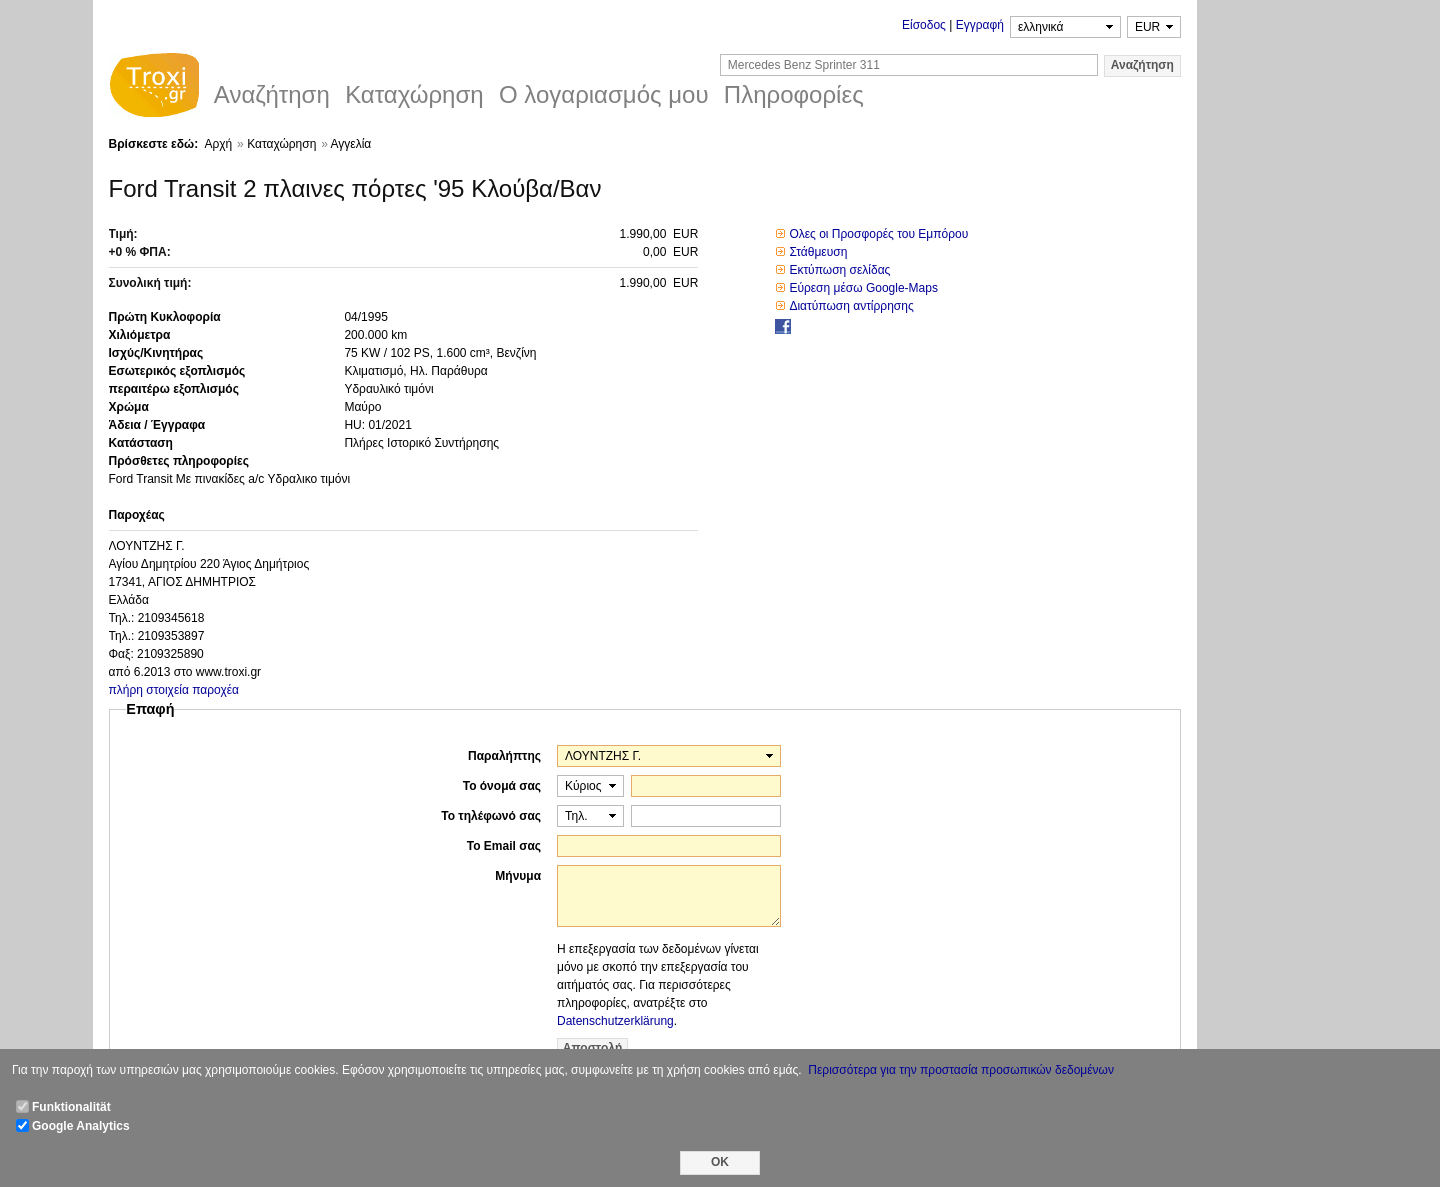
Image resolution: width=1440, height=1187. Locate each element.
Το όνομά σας (502, 786)
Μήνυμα (518, 876)
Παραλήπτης (504, 756)
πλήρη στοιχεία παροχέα (174, 690)
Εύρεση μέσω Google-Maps (863, 288)
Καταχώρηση (281, 144)
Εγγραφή (980, 25)
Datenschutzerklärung (615, 1021)
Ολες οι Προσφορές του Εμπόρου (878, 234)
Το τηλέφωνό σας (491, 816)
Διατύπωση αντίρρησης (851, 306)
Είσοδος (924, 25)
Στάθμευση (818, 252)
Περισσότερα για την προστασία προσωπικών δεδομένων (961, 1070)
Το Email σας (504, 846)
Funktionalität (71, 1107)
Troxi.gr (154, 88)
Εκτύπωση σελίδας (839, 270)
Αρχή (218, 144)
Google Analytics (81, 1126)
